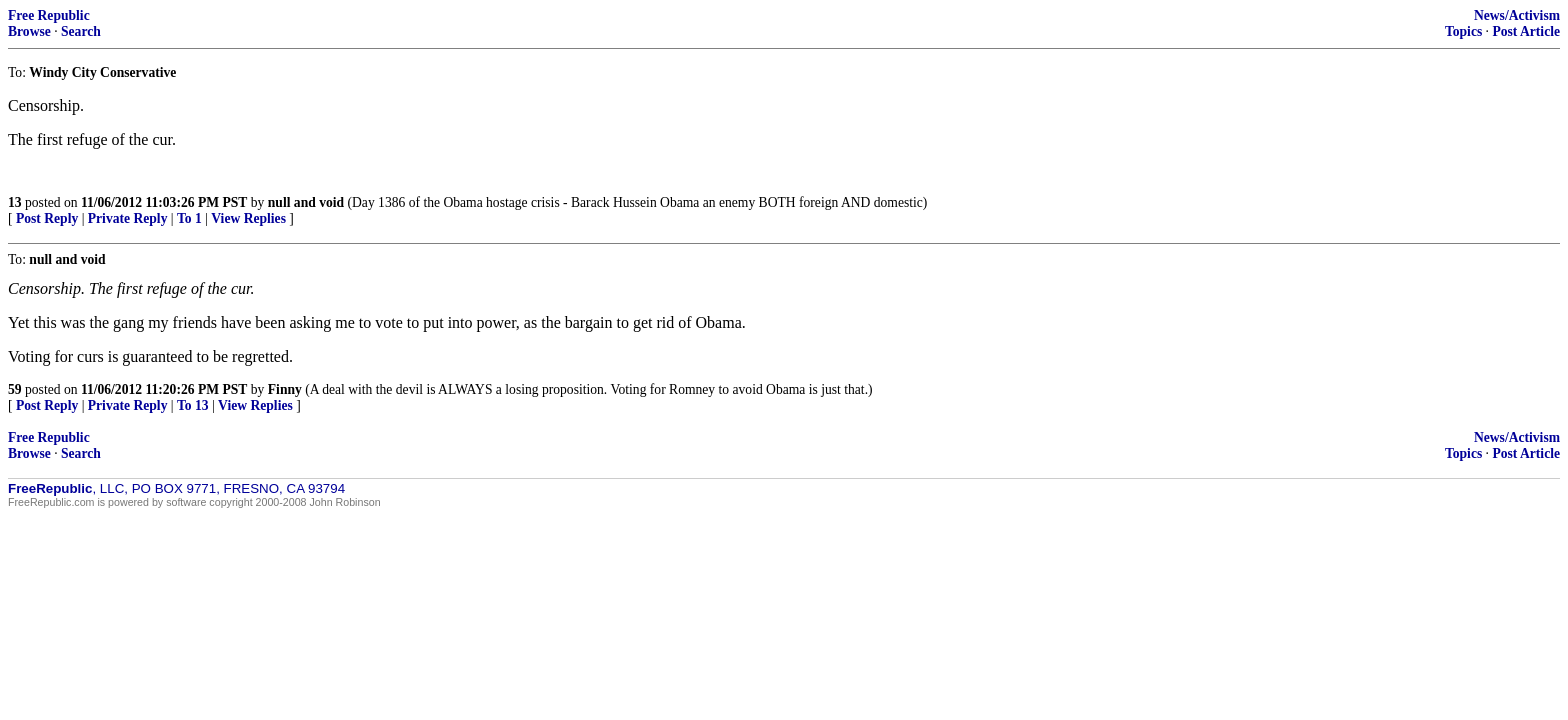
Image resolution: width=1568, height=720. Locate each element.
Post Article (1526, 31)
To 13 (193, 405)
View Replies (248, 218)
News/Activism (1517, 15)
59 (15, 389)
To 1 (189, 218)
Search (81, 31)
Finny (285, 389)
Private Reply (128, 218)
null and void (306, 202)
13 (15, 202)
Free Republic (49, 15)
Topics (1463, 31)
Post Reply (47, 218)
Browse (29, 31)
